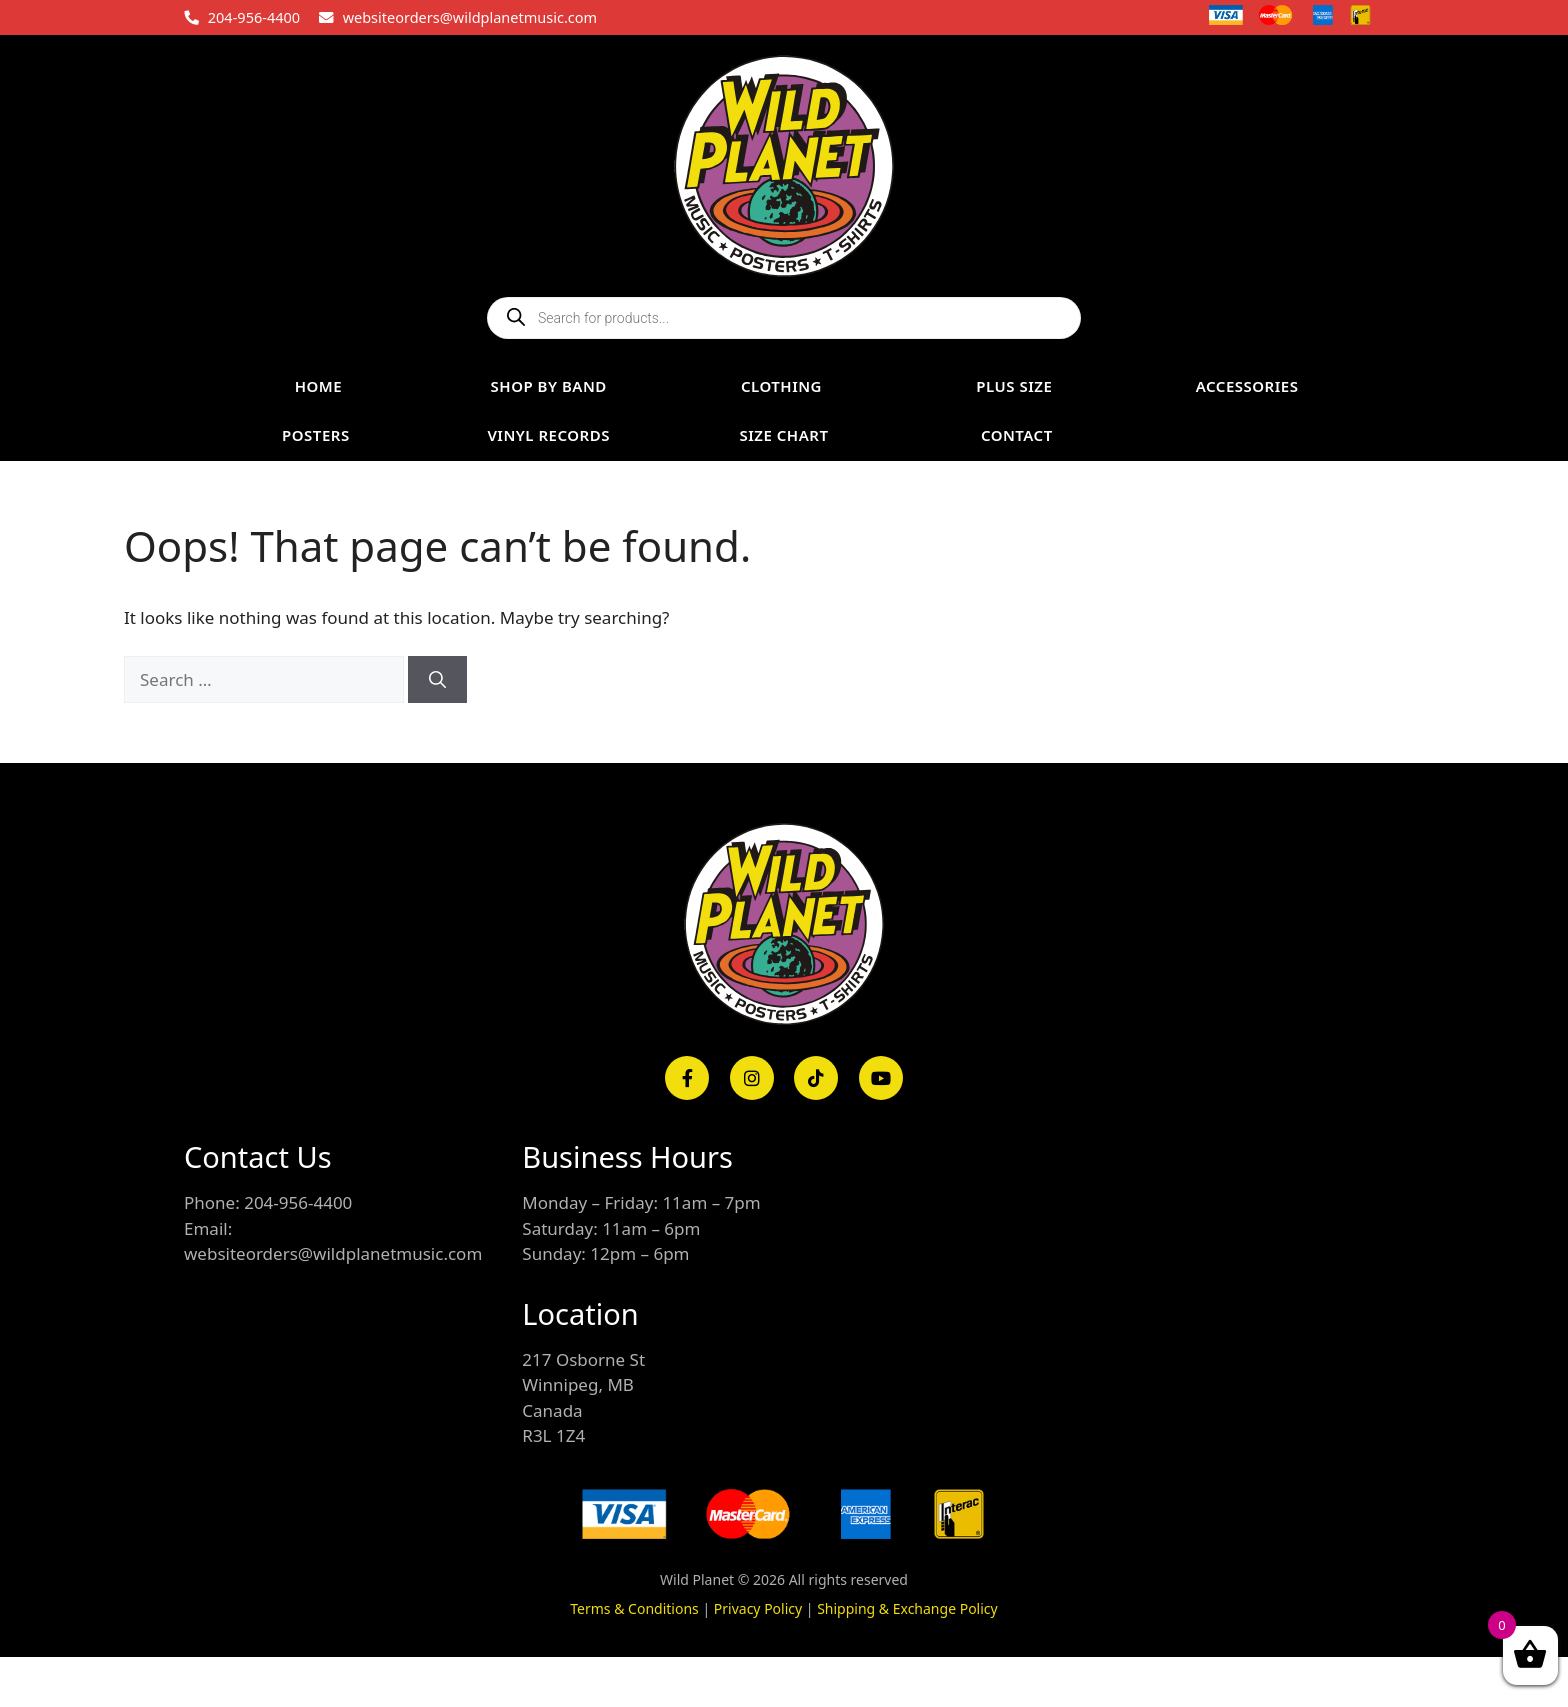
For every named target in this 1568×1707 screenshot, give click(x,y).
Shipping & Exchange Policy (907, 1608)
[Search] (437, 680)
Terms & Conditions (634, 1608)
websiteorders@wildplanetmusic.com (470, 17)
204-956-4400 (254, 17)
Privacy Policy (758, 1608)
